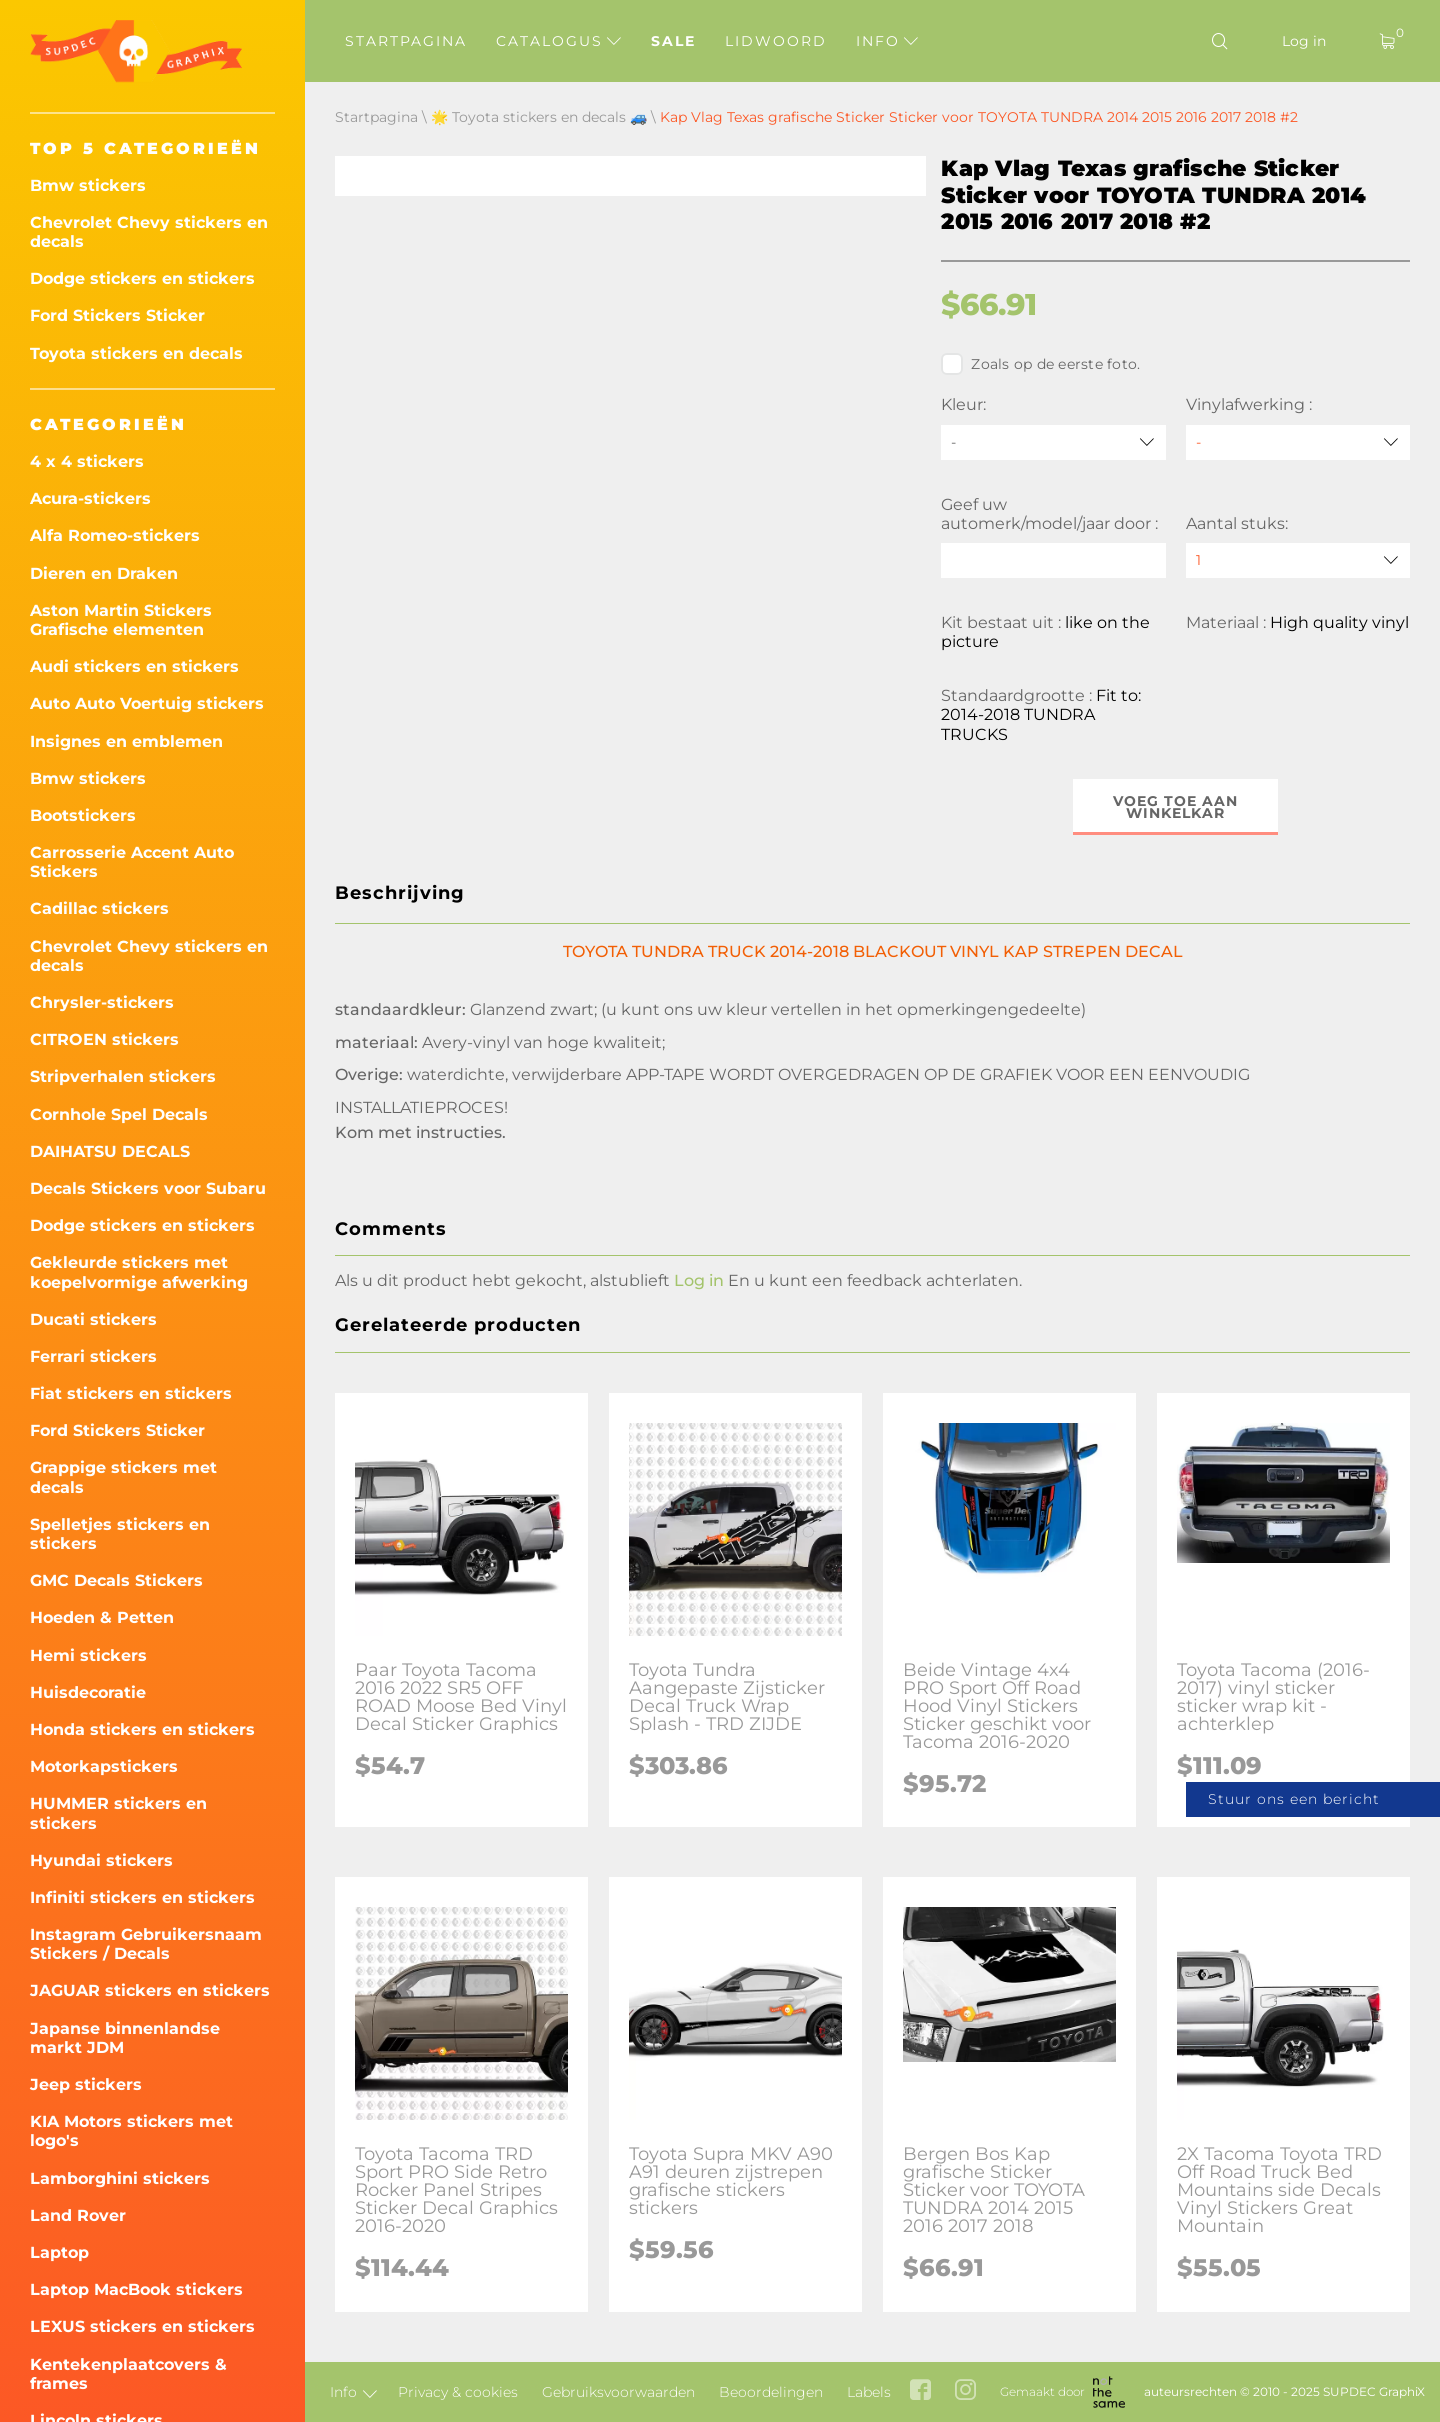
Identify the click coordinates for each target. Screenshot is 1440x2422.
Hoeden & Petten (102, 1617)
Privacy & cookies (458, 2392)
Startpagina (406, 41)
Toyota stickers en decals (136, 353)
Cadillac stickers (99, 908)
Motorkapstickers (104, 1766)
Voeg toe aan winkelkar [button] (1175, 807)
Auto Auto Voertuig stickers (147, 703)
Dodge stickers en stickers (142, 278)
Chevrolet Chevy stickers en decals (149, 232)
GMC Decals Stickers (116, 1580)
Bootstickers (83, 815)
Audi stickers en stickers (134, 666)
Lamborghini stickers (120, 2178)
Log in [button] (699, 1280)
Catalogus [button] (558, 41)
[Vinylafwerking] (1298, 442)
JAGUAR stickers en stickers (150, 1990)
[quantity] (1298, 560)
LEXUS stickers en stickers (142, 2326)
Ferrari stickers (93, 1356)
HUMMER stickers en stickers (118, 1813)
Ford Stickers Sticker (117, 315)
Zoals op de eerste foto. (1040, 364)
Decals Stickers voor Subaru (148, 1188)
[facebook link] (920, 2391)
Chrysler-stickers (102, 1002)
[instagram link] (965, 2391)
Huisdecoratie (88, 1692)
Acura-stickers (90, 498)
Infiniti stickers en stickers (142, 1897)
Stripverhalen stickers (123, 1076)
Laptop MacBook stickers (136, 2289)
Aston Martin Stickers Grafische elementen (121, 620)
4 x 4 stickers (87, 461)
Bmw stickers (88, 185)
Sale (673, 41)
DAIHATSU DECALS (110, 1151)
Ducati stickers (93, 1319)
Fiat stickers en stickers (131, 1393)
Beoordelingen (771, 2392)
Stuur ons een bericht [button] (1294, 1799)
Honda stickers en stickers (142, 1729)
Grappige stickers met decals (123, 1477)
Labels (869, 2392)
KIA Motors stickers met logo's (131, 2131)
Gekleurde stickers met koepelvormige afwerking (139, 1272)
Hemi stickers (88, 1655)
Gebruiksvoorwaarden (618, 2392)
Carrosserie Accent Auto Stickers (132, 862)
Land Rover (78, 2215)
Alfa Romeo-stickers (115, 535)
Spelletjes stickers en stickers (120, 1534)
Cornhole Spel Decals (119, 1114)
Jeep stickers (86, 2084)
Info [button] (887, 41)
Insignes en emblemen (126, 741)
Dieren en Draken (104, 573)
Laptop (59, 2252)
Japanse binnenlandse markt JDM (125, 2038)
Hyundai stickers (101, 1860)
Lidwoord (776, 41)
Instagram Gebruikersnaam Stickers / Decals (146, 1944)
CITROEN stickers (104, 1039)
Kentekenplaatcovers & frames (128, 2374)
